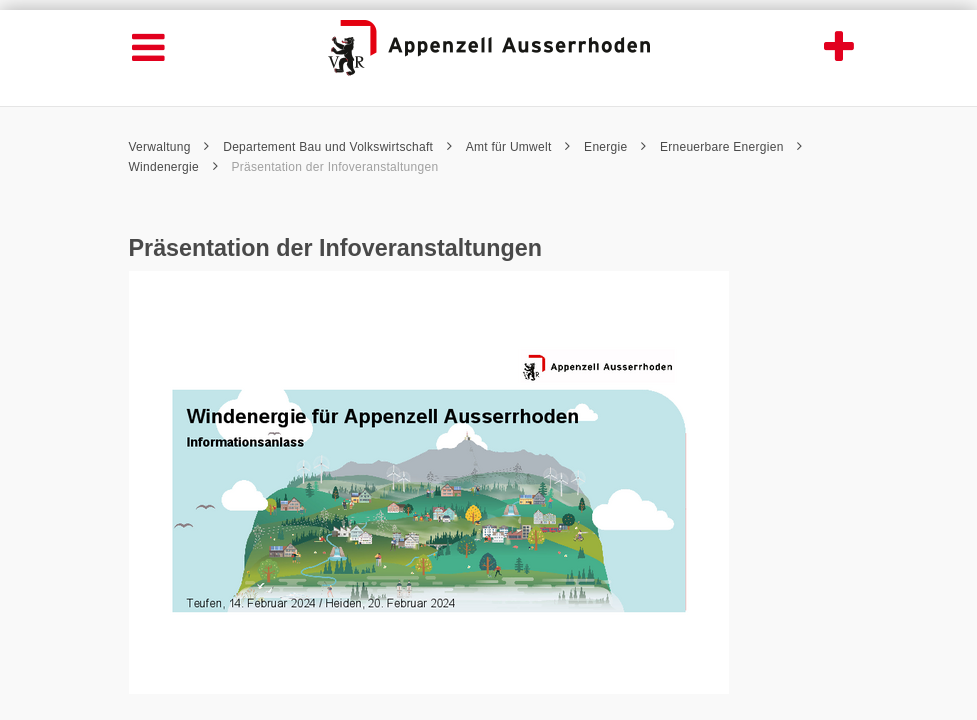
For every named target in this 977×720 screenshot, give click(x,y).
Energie (615, 147)
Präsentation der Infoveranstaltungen (334, 167)
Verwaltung (169, 147)
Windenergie (173, 167)
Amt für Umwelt (518, 147)
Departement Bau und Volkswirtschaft (337, 147)
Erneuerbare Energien (731, 147)
